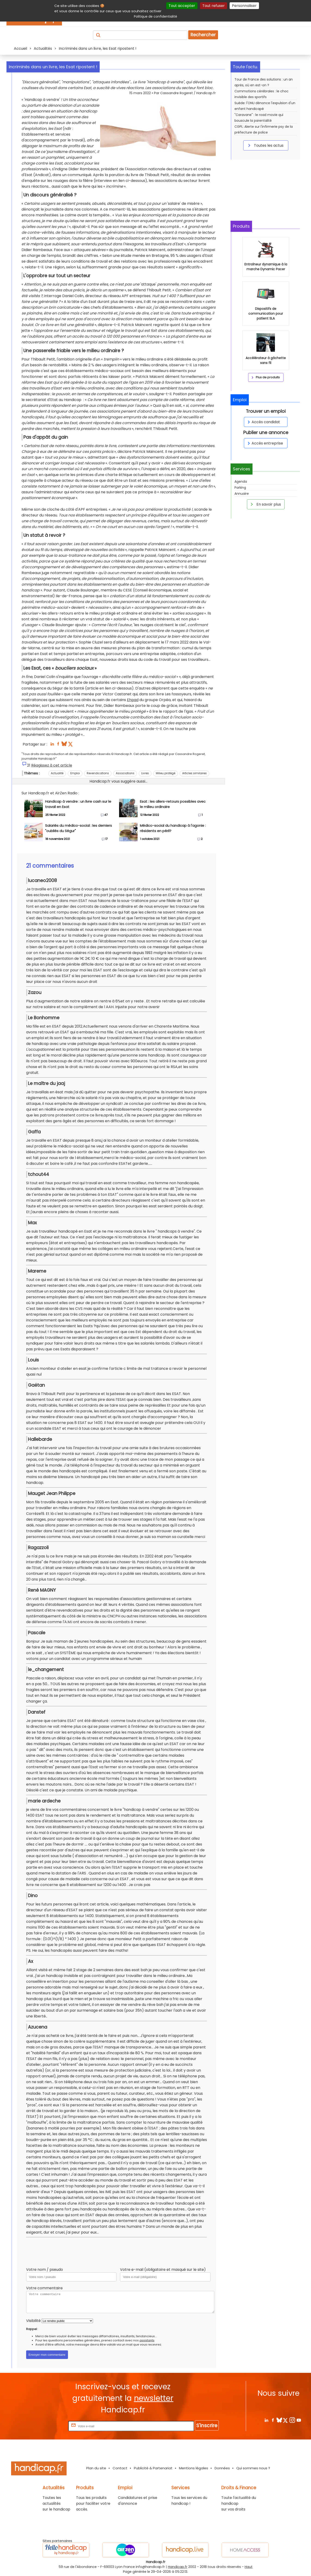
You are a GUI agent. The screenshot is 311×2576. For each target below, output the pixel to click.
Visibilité (33, 2320)
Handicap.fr (177, 2566)
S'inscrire (206, 2425)
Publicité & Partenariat (153, 2468)
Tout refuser (213, 5)
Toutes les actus (264, 145)
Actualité (57, 773)
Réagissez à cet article (51, 765)
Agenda (240, 481)
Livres (145, 773)
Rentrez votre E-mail (48, 2426)
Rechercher (203, 35)
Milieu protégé (165, 773)
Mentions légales (193, 2468)
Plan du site (96, 2468)
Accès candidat (263, 422)
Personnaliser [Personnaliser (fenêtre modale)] (244, 5)
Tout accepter (182, 5)
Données (222, 2468)
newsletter (153, 2398)
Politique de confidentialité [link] (155, 16)
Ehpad (133, 699)
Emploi (75, 773)
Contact (120, 2468)
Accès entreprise (264, 443)
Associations (125, 773)
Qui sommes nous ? (253, 2468)
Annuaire (241, 493)
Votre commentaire (44, 2288)
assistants (146, 2340)
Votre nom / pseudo (44, 2269)
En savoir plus (265, 504)
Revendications (98, 773)
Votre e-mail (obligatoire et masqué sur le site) (163, 2269)
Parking (240, 487)
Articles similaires (194, 773)
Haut (248, 2566)
